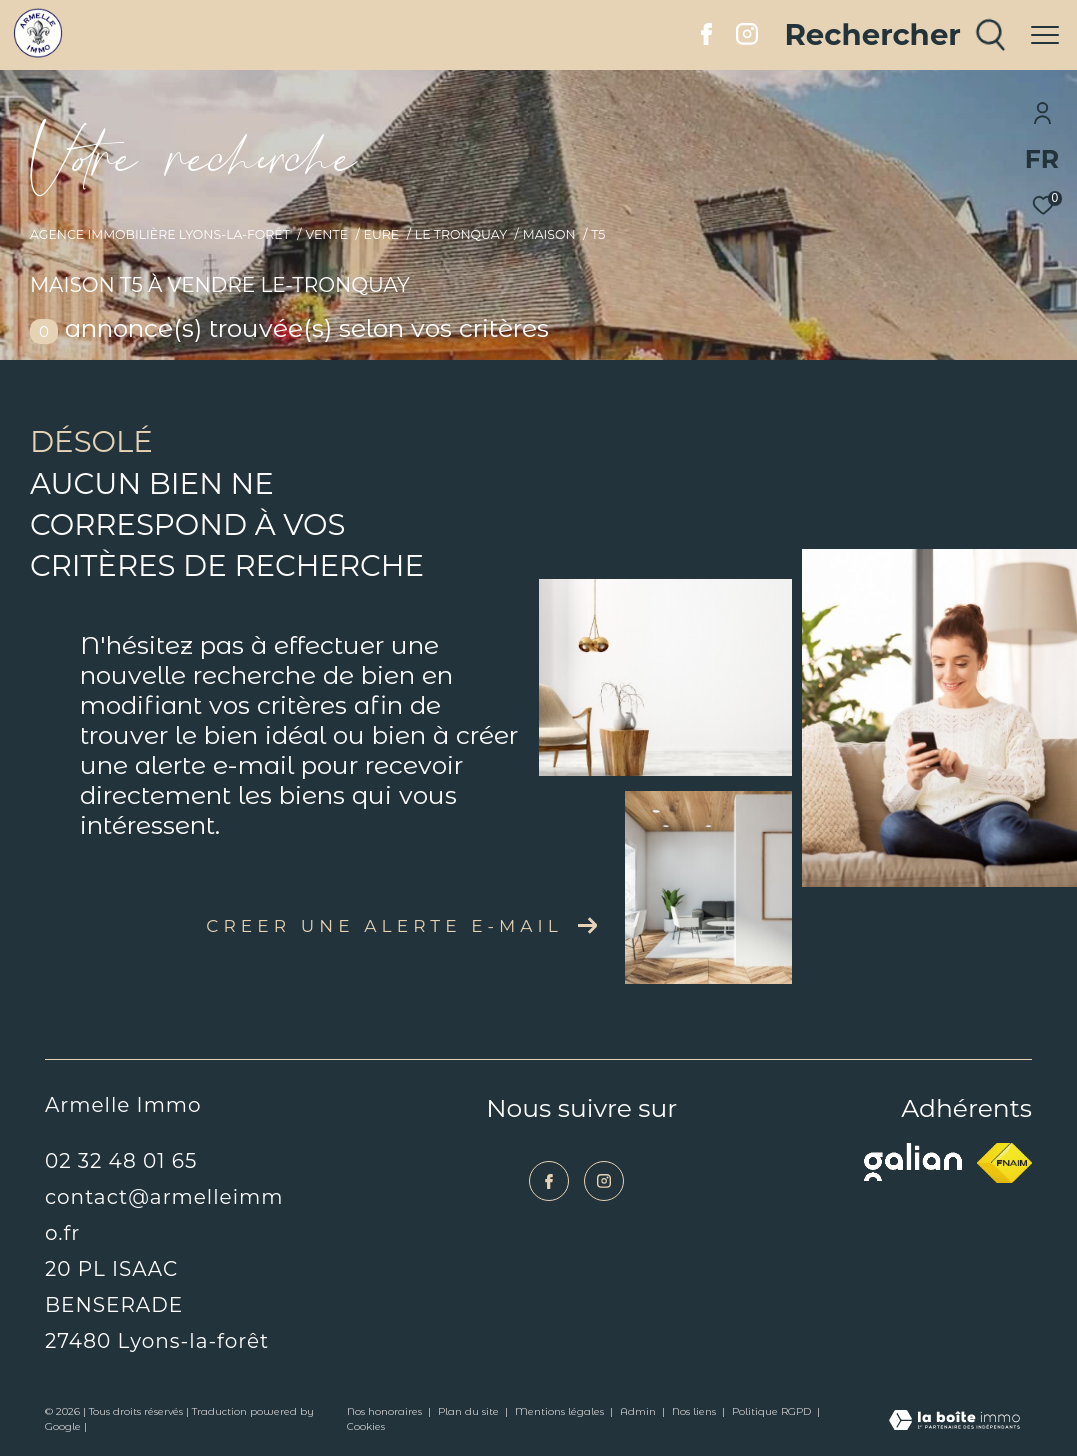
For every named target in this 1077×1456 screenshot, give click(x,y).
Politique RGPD (771, 1411)
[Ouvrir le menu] (1045, 35)
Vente (326, 234)
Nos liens (695, 1411)
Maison (549, 234)
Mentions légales (561, 1411)
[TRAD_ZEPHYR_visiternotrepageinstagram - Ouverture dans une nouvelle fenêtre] (747, 39)
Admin (639, 1411)
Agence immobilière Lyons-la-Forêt (160, 234)
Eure (382, 234)
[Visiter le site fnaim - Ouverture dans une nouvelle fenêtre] (1004, 1163)
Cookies (366, 1427)
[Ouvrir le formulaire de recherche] (894, 35)
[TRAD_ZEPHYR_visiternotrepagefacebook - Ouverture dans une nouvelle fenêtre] (706, 39)
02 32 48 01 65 (121, 1161)
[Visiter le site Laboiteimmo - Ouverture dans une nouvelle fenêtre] (954, 1422)
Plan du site (470, 1411)
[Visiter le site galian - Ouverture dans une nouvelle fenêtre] (913, 1162)
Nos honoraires (386, 1411)
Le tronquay (461, 234)
